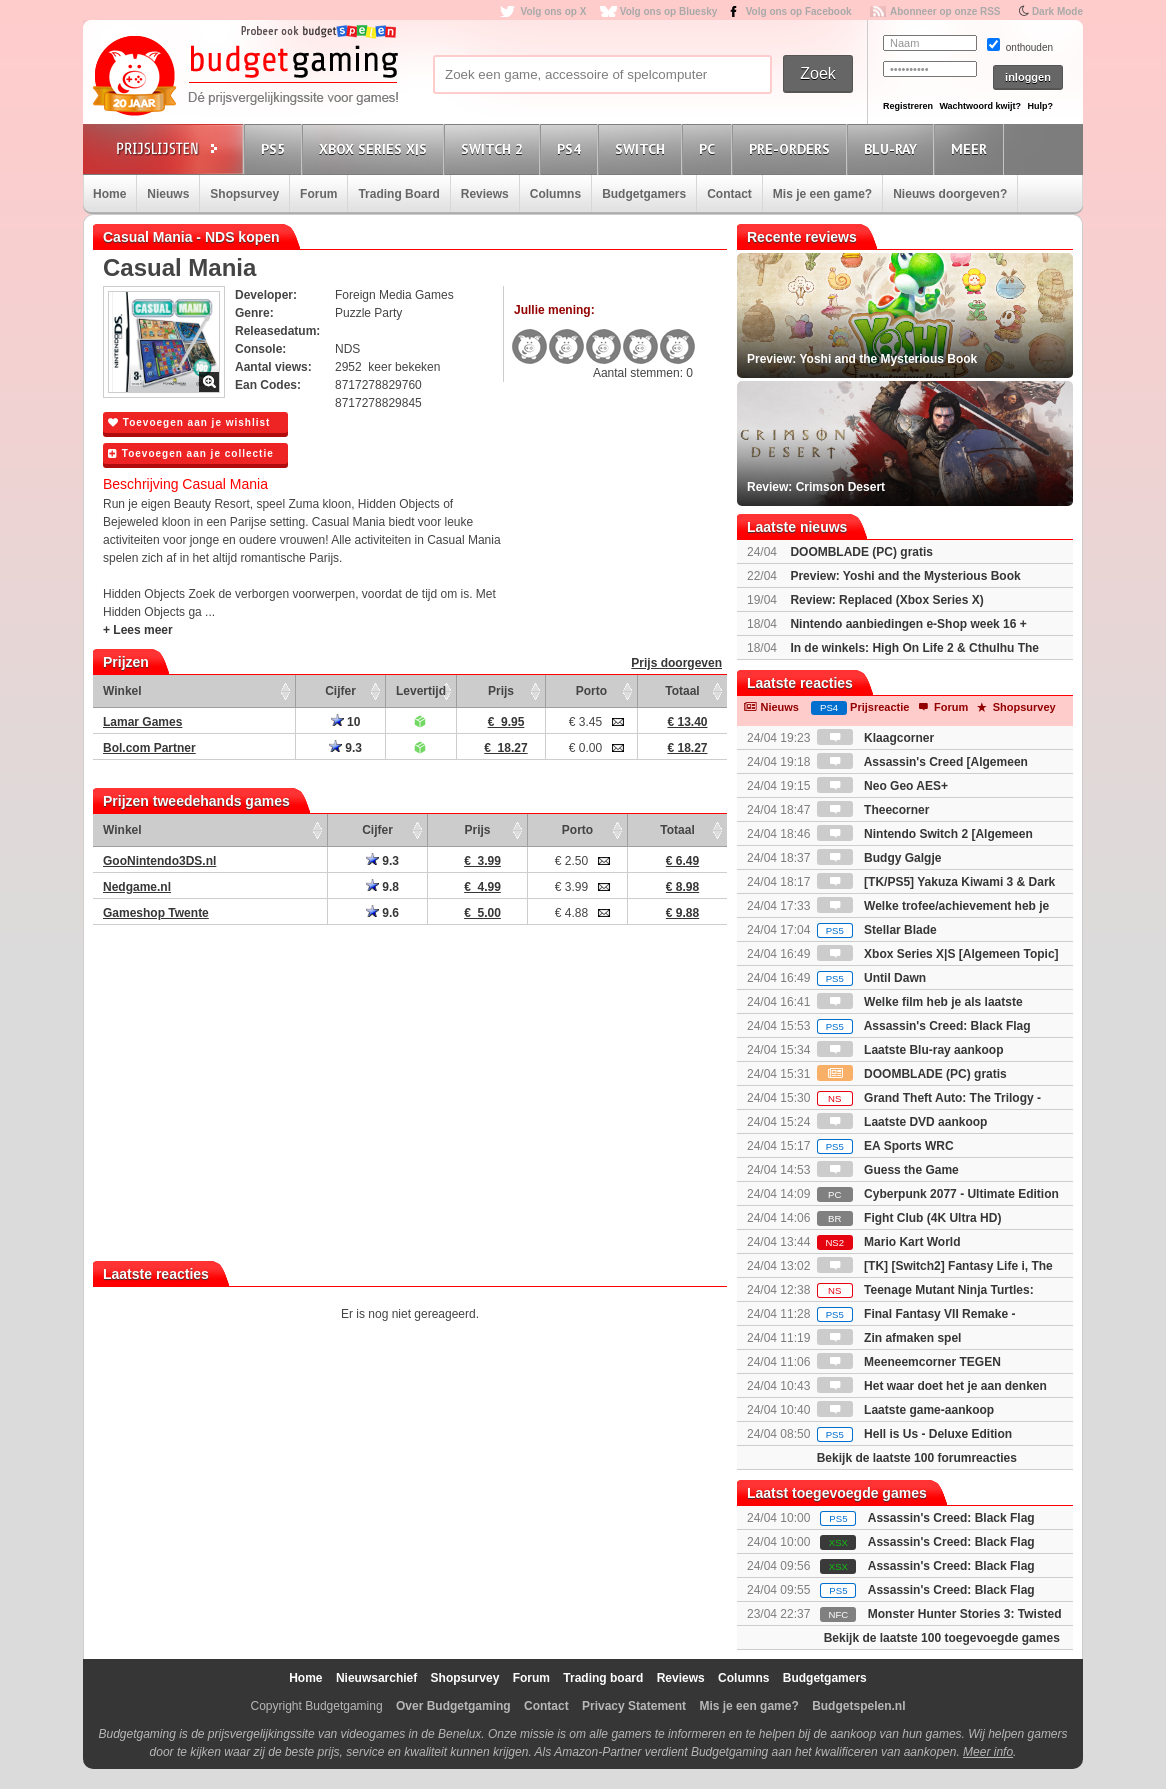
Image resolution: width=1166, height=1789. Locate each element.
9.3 (345, 748)
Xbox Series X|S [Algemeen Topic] (938, 954)
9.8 (382, 887)
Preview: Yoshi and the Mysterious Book (905, 576)
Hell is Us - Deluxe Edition (914, 1434)
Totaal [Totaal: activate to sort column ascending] (682, 691)
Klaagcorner (875, 738)
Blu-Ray (893, 148)
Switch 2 (495, 148)
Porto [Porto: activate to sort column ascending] (591, 691)
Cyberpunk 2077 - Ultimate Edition (938, 1194)
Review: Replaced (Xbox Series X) (886, 600)
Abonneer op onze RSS (945, 11)
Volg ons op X (553, 11)
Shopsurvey (244, 194)
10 (346, 722)
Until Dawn (871, 978)
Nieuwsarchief (376, 1678)
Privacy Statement (634, 1706)
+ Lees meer (138, 630)
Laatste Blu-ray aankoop (910, 1050)
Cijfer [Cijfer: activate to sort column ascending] (340, 691)
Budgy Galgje (879, 858)
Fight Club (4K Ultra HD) (909, 1218)
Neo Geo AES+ (882, 786)
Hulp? (1040, 106)
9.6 (382, 913)
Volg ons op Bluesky (669, 11)
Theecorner (873, 810)
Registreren (908, 106)
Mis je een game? (822, 194)
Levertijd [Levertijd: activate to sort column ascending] (421, 691)
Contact (729, 194)
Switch (643, 148)
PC (710, 148)
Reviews (485, 194)
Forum (318, 194)
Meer (972, 148)
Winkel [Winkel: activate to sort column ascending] (122, 691)
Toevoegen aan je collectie (191, 453)
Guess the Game (888, 1170)
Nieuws (168, 194)
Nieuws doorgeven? (950, 194)
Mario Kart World (889, 1242)
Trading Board (398, 194)
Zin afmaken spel (889, 1338)
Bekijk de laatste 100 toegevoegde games (942, 1638)
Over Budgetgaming (453, 1706)
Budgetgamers (644, 194)
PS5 (276, 148)
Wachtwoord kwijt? (980, 106)
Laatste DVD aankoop (902, 1122)
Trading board (603, 1678)
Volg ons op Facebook (799, 11)
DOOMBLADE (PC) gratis (861, 552)
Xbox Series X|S (376, 148)
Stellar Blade (877, 930)
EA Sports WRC (885, 1146)
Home (109, 194)
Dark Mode (1057, 11)
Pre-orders (792, 148)
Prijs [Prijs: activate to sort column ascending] (501, 691)
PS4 (572, 148)
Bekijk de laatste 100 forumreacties (917, 1458)
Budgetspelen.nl (858, 1706)
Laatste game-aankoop (905, 1410)
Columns (555, 194)
